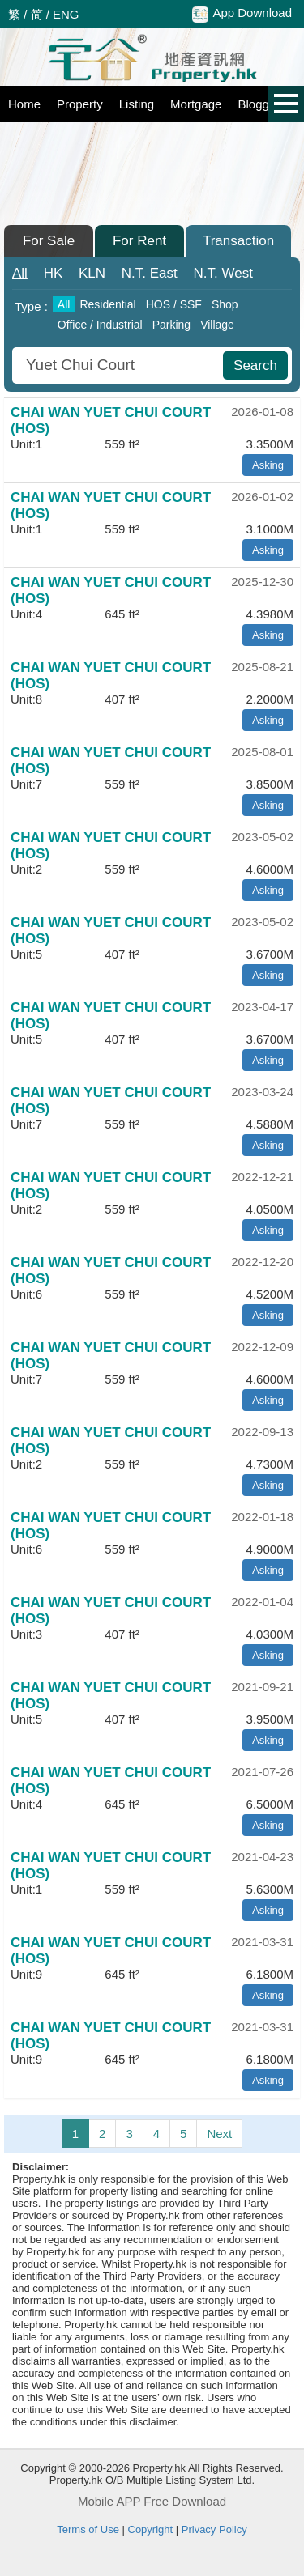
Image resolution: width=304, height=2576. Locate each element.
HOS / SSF (174, 304)
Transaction (238, 241)
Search (255, 365)
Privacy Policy (214, 2529)
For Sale (49, 241)
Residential (107, 304)
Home (24, 104)
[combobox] (119, 365)
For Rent (139, 241)
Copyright (150, 2529)
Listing (136, 104)
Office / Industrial (100, 324)
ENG (66, 14)
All (20, 273)
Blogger (259, 104)
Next (219, 2133)
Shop (225, 304)
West (223, 273)
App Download (242, 14)
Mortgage (195, 104)
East (150, 273)
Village (217, 324)
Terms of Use (88, 2529)
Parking (171, 324)
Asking (268, 465)
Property (80, 104)
